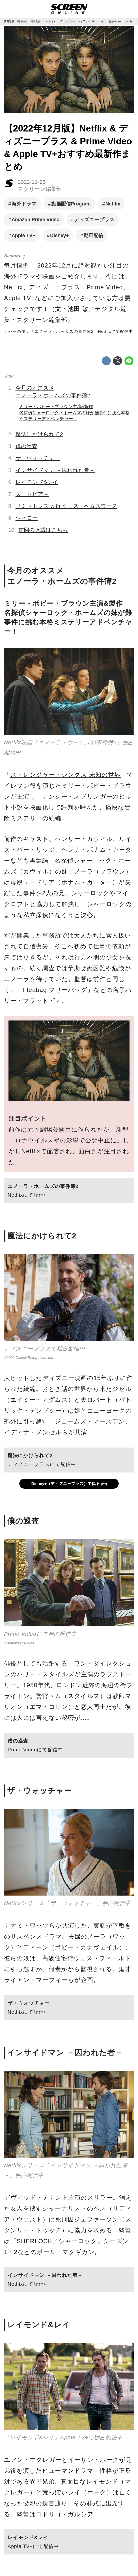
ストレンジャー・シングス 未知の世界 (65, 774)
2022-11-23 (32, 182)
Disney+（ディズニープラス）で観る (69, 1483)
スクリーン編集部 (40, 189)
